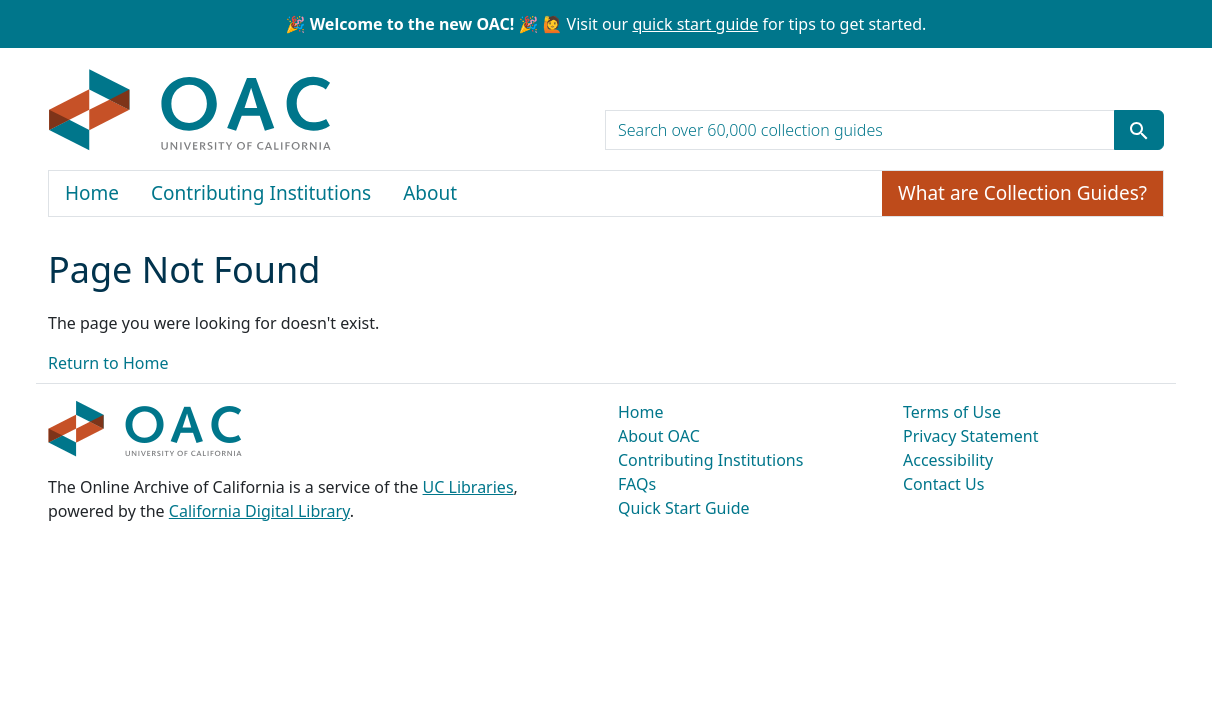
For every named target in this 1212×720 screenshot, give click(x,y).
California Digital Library (259, 511)
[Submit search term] (1139, 130)
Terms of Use (952, 412)
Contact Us (943, 484)
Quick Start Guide (684, 508)
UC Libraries (468, 487)
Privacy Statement (971, 436)
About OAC (659, 436)
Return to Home (108, 363)
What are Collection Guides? (1022, 193)
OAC (190, 111)
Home (92, 193)
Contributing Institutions (261, 193)
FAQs (637, 484)
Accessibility (948, 460)
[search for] (860, 130)
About (430, 193)
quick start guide (695, 24)
